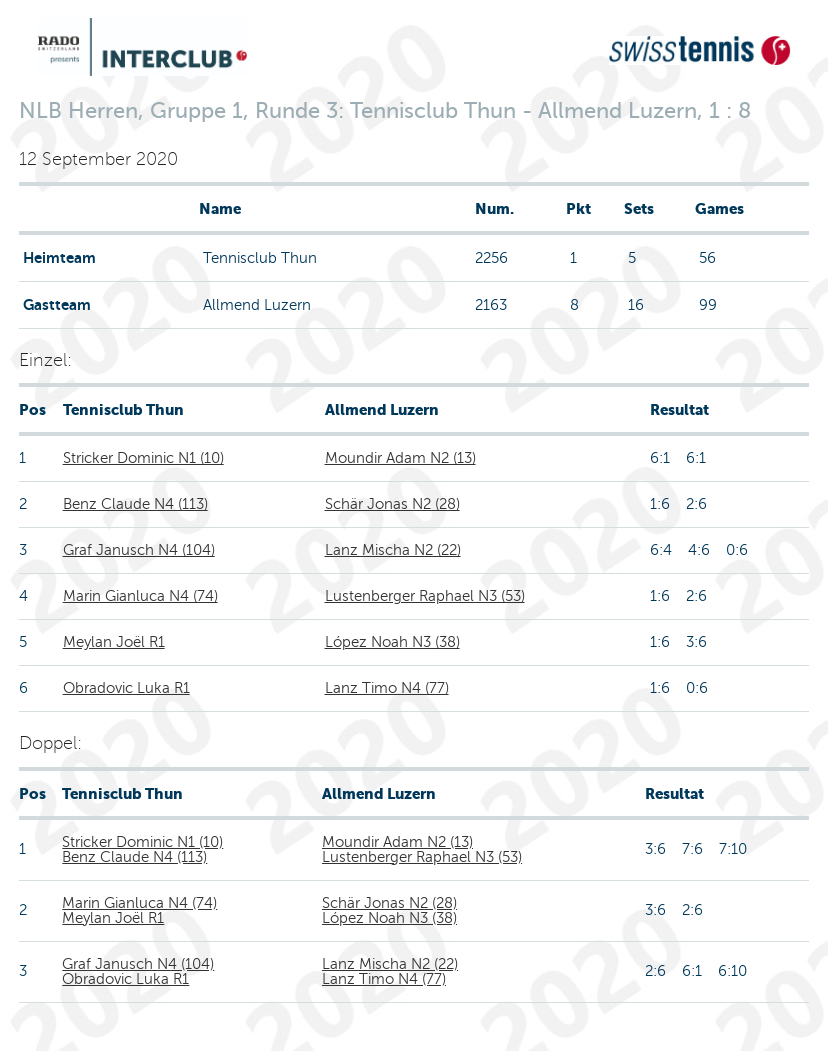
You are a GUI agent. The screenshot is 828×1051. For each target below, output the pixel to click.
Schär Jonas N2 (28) (392, 504)
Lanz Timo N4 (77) (387, 688)
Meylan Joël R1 (114, 642)
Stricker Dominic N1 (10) (143, 458)
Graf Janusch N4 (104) (139, 550)
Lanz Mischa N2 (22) (393, 550)
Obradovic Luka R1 (126, 688)
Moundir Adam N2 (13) (400, 458)
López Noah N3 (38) (392, 642)
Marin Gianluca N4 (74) (140, 596)
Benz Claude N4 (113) (135, 504)
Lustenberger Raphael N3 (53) (425, 596)
